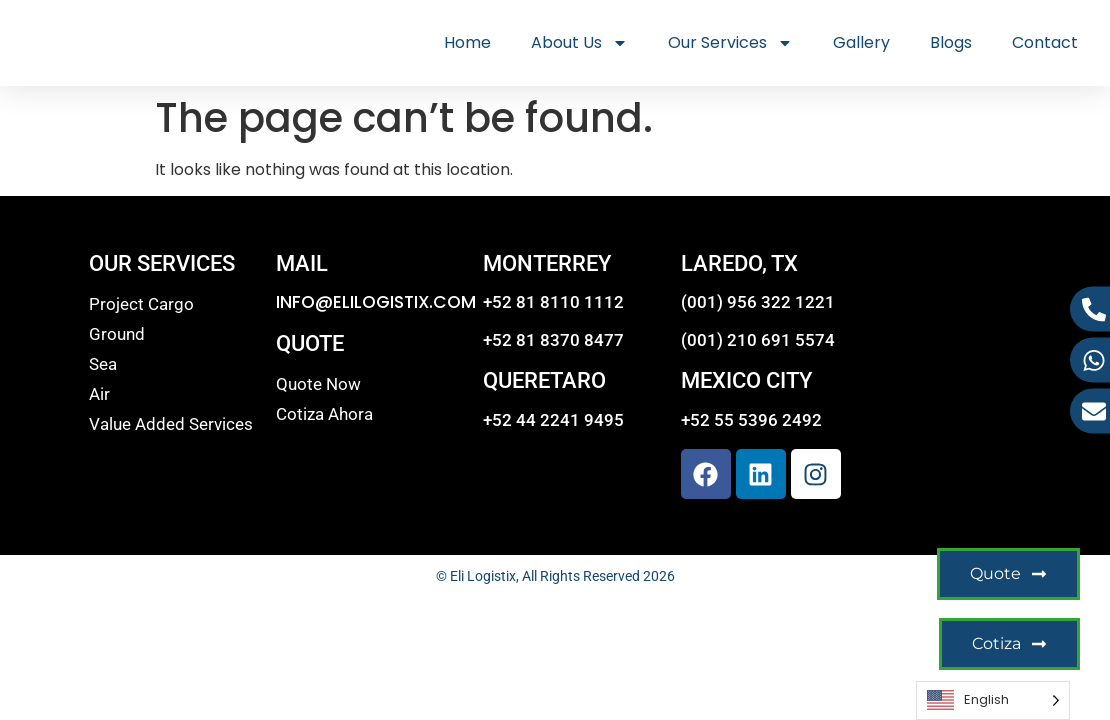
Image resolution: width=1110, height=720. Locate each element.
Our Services (730, 43)
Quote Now (318, 384)
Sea (103, 364)
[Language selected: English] (993, 700)
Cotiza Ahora (324, 414)
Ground (117, 334)
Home (467, 42)
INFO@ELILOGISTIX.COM (376, 302)
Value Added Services (171, 424)
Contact (1045, 42)
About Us (579, 43)
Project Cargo (141, 304)
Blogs (951, 42)
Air (99, 394)
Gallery (861, 42)
